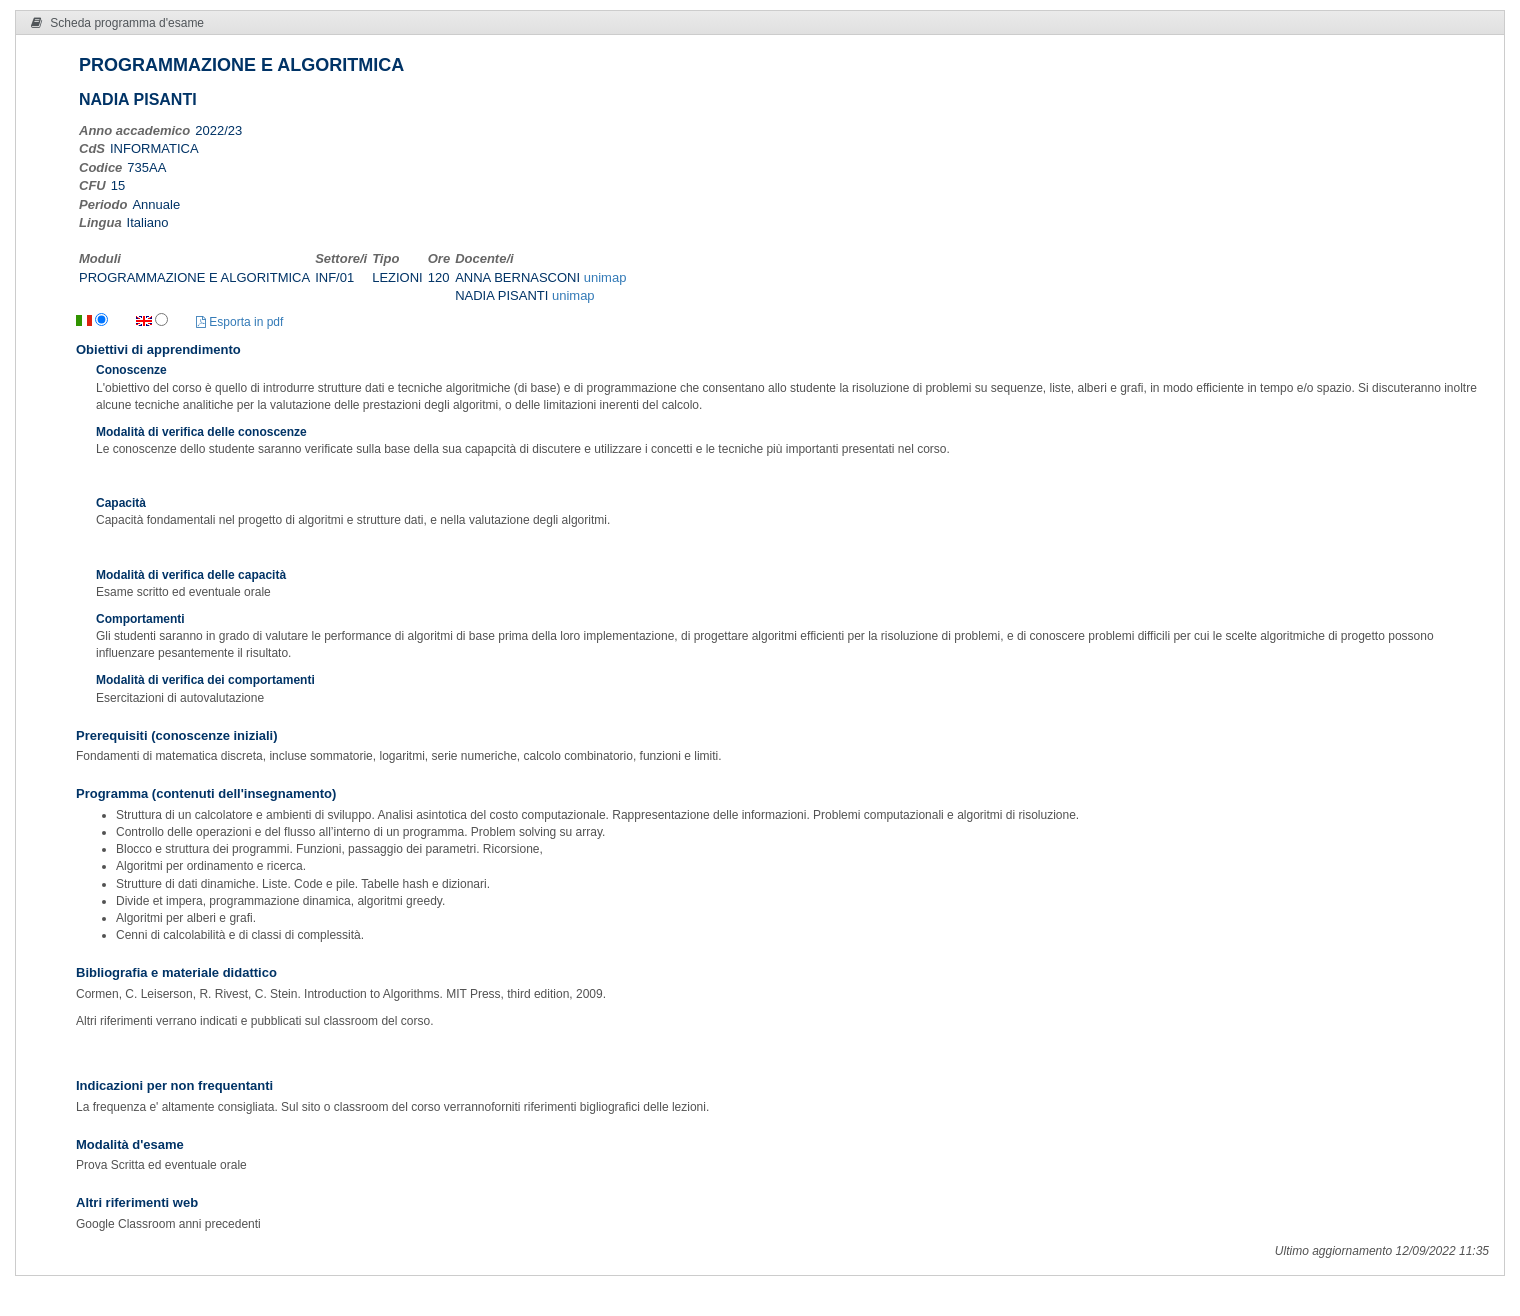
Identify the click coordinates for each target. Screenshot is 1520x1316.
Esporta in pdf (239, 322)
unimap (605, 277)
